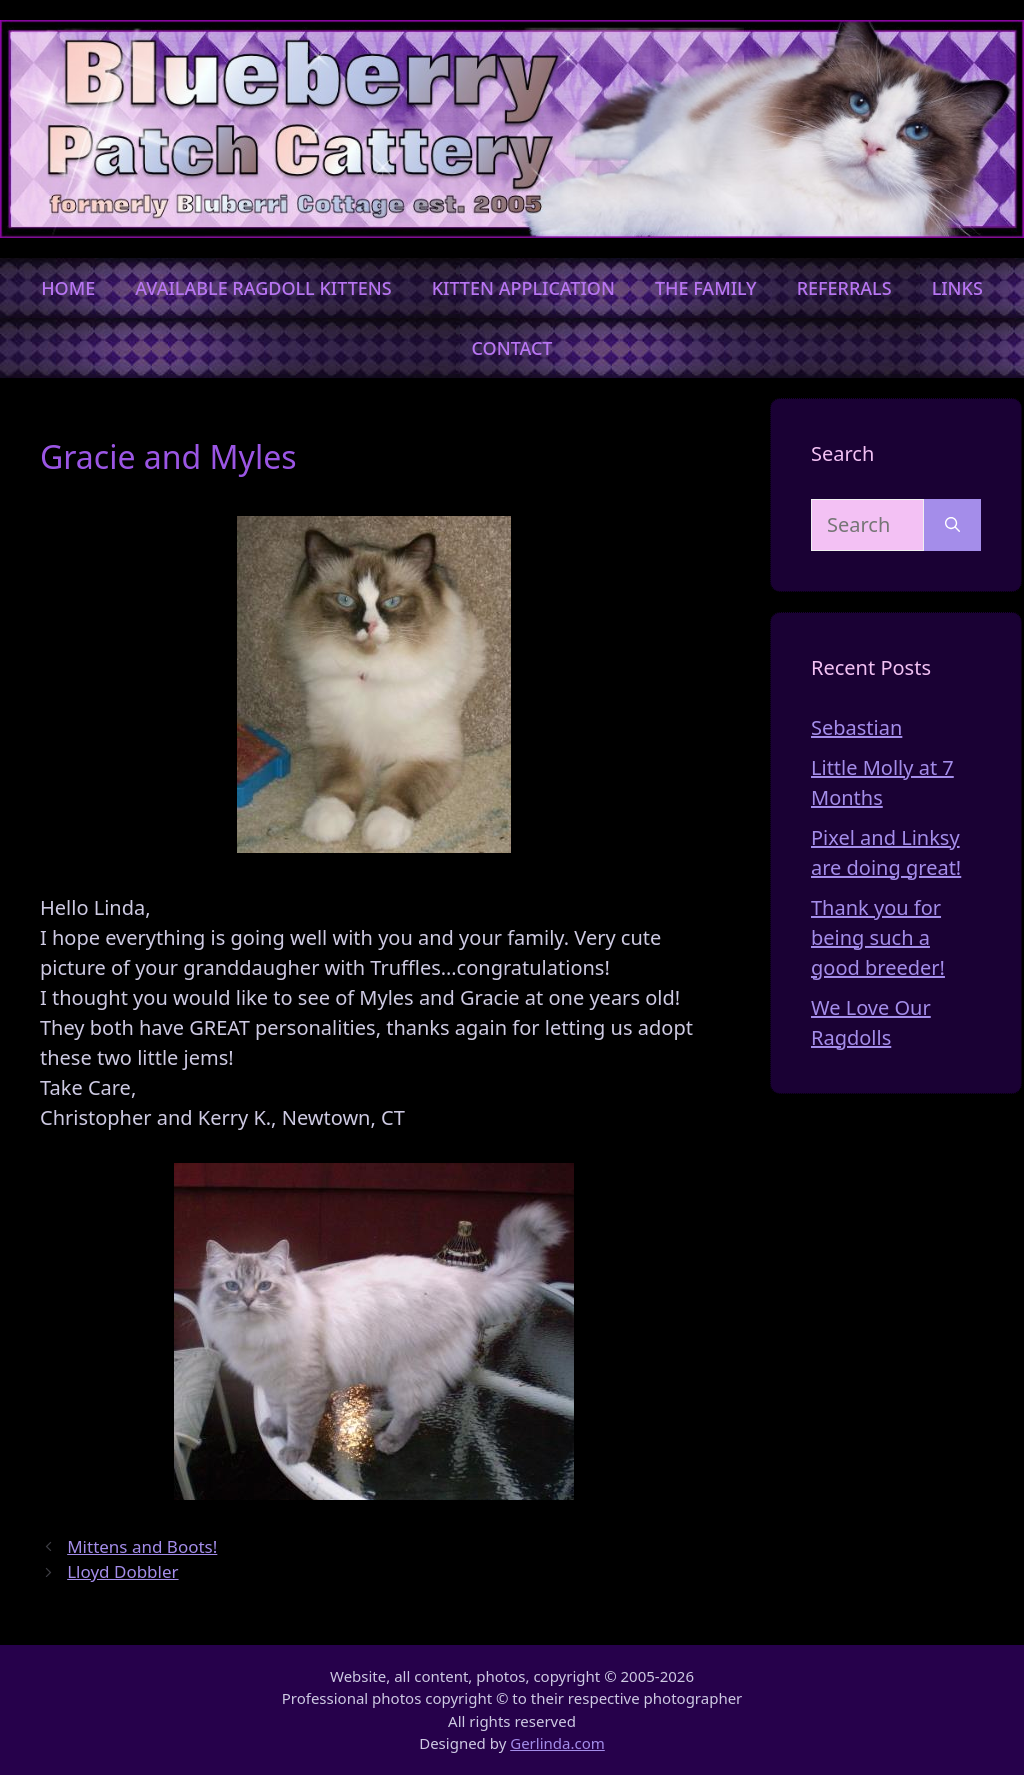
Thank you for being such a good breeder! (878, 937)
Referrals (844, 288)
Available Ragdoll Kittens (263, 288)
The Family (706, 288)
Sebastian (856, 727)
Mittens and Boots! (142, 1546)
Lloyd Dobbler (122, 1571)
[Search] (952, 525)
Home (68, 288)
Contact (512, 348)
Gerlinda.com (557, 1743)
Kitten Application (523, 288)
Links (957, 288)
